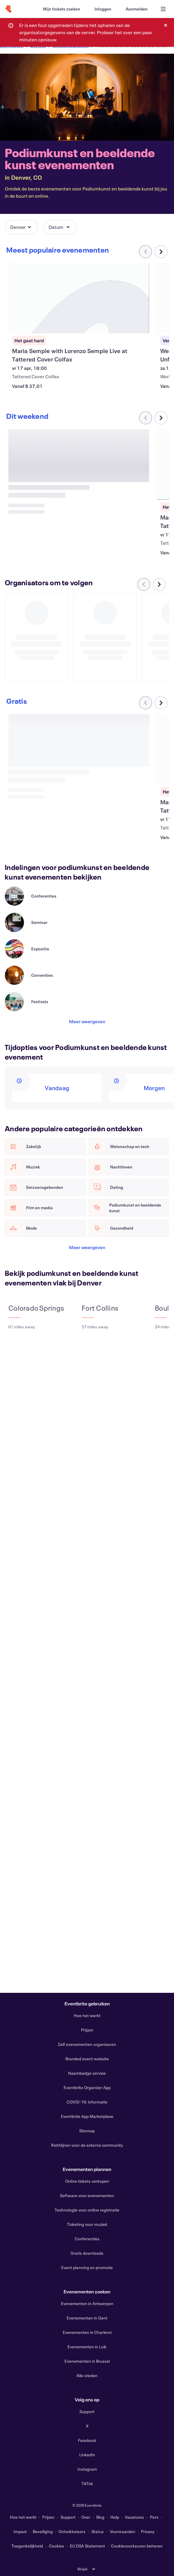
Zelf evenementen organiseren (87, 2044)
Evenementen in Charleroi (87, 2332)
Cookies (56, 2546)
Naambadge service (87, 2073)
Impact (20, 2531)
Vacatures (134, 2517)
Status (98, 2531)
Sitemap (87, 2131)
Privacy (147, 2531)
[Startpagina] (8, 9)
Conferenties (87, 2239)
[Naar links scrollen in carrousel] (143, 572)
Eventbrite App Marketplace (87, 2116)
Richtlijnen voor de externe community (87, 2145)
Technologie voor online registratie (87, 2210)
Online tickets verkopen (87, 2181)
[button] (21, 227)
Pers (154, 2517)
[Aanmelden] (136, 9)
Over (85, 2517)
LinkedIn (87, 2455)
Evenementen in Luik (87, 2347)
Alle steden (87, 2375)
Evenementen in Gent (87, 2318)
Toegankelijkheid (27, 2546)
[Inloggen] (103, 9)
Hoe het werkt (87, 2015)
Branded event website (87, 2059)
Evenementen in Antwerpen (87, 2303)
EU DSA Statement (87, 2546)
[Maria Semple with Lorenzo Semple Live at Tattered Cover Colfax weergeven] (78, 298)
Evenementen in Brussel (87, 2361)
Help (114, 2517)
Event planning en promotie (87, 2267)
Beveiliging (43, 2531)
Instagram (87, 2469)
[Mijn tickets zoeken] (61, 9)
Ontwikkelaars (72, 2531)
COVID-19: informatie (87, 2102)
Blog (100, 2517)
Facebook (87, 2440)
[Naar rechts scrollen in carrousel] (161, 251)
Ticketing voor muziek (87, 2224)
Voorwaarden (122, 2531)
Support (87, 2411)
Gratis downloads (87, 2253)
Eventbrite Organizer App (87, 2087)
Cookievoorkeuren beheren (137, 2546)
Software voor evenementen (87, 2195)
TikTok (87, 2483)
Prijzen (87, 2030)
